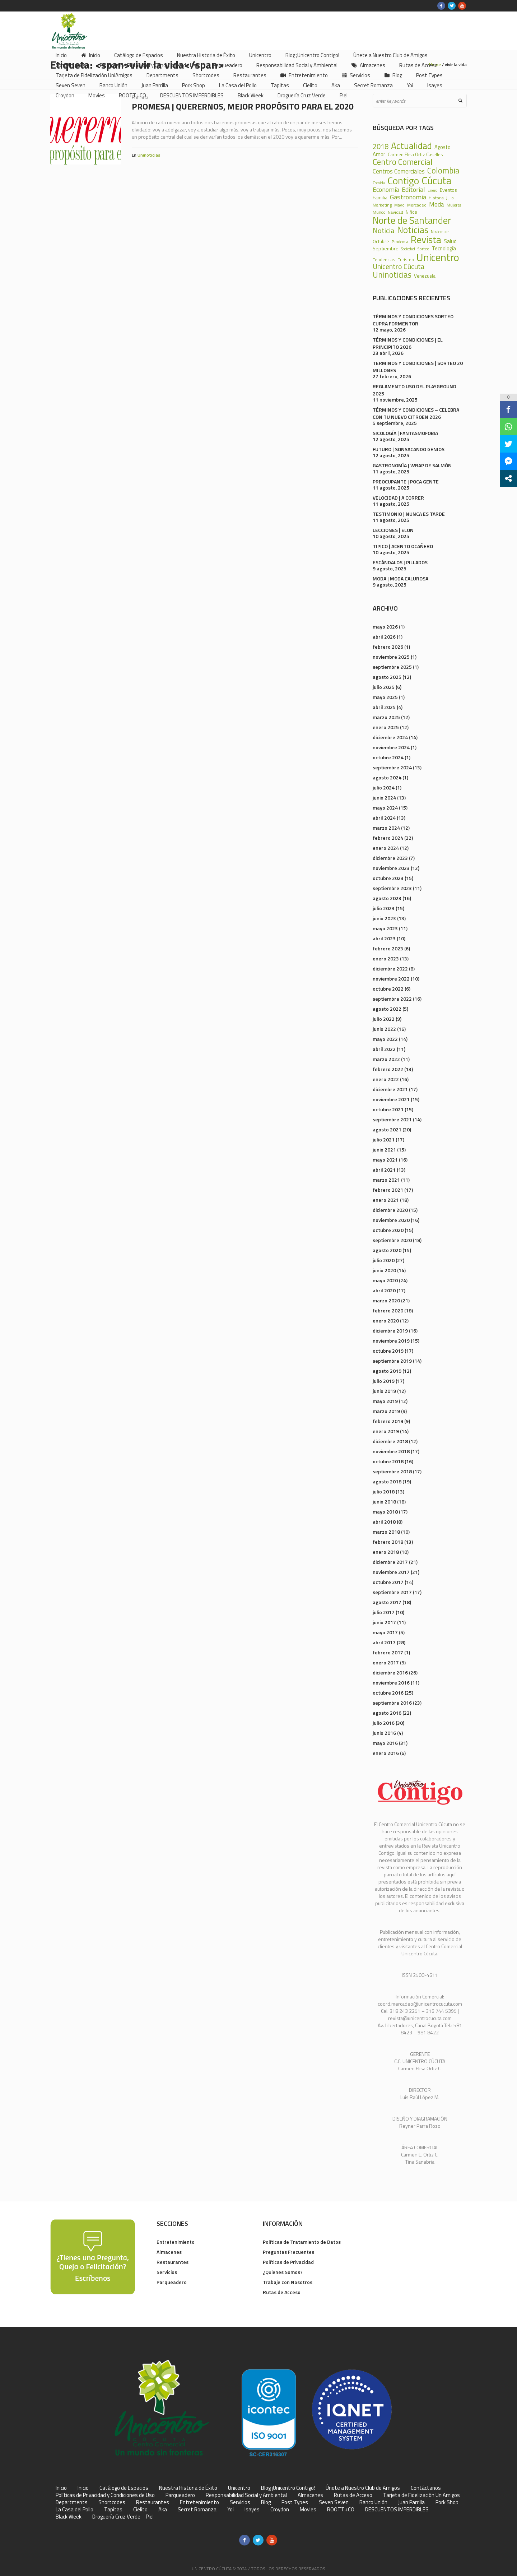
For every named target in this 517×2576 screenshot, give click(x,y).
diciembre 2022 (390, 968)
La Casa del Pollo (74, 2509)
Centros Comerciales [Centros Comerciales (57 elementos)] (399, 171)
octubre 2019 (388, 1350)
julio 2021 (384, 1139)
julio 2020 (384, 1260)
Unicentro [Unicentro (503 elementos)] (437, 257)
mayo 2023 (385, 928)
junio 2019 (384, 1391)
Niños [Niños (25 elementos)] (411, 212)
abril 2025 (384, 707)
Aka (162, 2509)
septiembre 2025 (392, 667)
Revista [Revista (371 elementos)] (426, 240)
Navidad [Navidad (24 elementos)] (395, 212)
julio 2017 (384, 1612)
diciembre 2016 (390, 1672)
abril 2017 (384, 1642)
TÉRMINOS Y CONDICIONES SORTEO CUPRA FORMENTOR (413, 319)
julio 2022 (384, 1019)
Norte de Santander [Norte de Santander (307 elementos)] (412, 220)
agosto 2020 (387, 1250)
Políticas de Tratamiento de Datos (302, 2242)
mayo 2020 (385, 1280)
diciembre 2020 (390, 1210)
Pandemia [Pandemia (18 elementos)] (400, 242)
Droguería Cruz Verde (116, 2516)
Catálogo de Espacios (123, 2488)
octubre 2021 (388, 1109)
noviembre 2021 (391, 1099)
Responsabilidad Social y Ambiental (246, 2495)
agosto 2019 (387, 1371)
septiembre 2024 (392, 767)
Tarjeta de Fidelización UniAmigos (421, 2495)
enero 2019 (386, 1431)
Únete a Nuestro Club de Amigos (363, 2488)
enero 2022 (386, 1079)
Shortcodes (111, 2502)
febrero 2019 (388, 1421)
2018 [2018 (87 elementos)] (380, 146)
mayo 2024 (385, 807)
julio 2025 (384, 687)
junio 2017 (384, 1622)
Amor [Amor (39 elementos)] (379, 154)
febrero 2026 (388, 646)
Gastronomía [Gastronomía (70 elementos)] (408, 197)
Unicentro (239, 2488)
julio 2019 (384, 1381)
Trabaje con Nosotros (287, 2282)
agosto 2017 (387, 1602)
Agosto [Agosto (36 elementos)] (442, 147)
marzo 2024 (386, 827)
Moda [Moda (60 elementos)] (436, 204)
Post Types (294, 2502)
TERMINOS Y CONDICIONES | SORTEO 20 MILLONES (418, 366)
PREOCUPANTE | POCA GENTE (406, 481)
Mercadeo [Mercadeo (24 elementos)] (417, 205)
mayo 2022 (385, 1039)
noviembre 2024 (391, 747)
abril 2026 (384, 636)
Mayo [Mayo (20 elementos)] (399, 205)
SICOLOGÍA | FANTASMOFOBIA (405, 433)
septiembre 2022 (392, 998)
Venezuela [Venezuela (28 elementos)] (425, 276)
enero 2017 (386, 1662)
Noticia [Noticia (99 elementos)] (384, 230)
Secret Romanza (197, 2509)
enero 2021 (386, 1200)
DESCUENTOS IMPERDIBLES (397, 2509)
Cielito (140, 2509)
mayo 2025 (385, 697)
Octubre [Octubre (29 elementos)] (381, 241)
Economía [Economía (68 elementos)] (386, 189)
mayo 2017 (385, 1632)
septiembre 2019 (392, 1361)
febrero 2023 (388, 948)
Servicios (167, 2272)
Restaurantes (172, 2262)
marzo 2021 (386, 1179)
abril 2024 (384, 817)
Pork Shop (447, 2502)
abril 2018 (384, 1521)
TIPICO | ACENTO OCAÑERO (403, 546)
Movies (308, 2509)
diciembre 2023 (390, 858)
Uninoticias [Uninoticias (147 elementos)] (392, 275)
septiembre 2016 (392, 1702)
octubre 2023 (388, 878)
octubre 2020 (388, 1230)
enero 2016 (386, 1753)
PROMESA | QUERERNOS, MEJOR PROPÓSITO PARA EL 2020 (242, 106)
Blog (266, 2502)
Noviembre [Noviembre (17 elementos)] (439, 232)
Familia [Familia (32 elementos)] (380, 197)
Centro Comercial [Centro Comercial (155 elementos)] (403, 162)
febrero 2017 (388, 1652)
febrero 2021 (388, 1190)
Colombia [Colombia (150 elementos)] (443, 171)
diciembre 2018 (390, 1441)
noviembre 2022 (391, 978)
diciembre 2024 (390, 737)
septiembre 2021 (392, 1119)
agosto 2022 (387, 1009)
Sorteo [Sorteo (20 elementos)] (423, 249)
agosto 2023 (387, 898)
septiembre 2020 (392, 1240)
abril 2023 (384, 938)
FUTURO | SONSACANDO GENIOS (408, 449)
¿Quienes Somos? (283, 2272)
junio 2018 (384, 1501)
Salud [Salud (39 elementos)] (450, 241)
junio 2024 (384, 797)
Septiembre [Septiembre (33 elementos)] (386, 248)
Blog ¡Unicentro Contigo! (288, 2488)
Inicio (61, 2488)
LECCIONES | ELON (393, 530)
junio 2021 (384, 1149)
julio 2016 (384, 1723)
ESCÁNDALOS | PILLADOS (400, 562)
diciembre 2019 (390, 1330)
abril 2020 (384, 1290)
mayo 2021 (385, 1159)
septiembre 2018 (392, 1471)
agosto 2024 (387, 777)
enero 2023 (386, 958)
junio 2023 (384, 918)
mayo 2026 (385, 626)
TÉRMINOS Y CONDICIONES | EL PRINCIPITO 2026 (408, 343)
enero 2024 (386, 848)
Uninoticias (149, 155)
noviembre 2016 (391, 1682)
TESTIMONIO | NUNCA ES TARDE (409, 514)
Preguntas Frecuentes (288, 2252)
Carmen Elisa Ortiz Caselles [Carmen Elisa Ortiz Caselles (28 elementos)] (415, 154)
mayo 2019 (385, 1401)
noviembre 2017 (391, 1572)
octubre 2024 (388, 757)
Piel (150, 2516)
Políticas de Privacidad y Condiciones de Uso (105, 2495)
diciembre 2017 (390, 1562)
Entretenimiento (176, 2242)
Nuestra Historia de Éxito (188, 2488)
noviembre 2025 (391, 657)
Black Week (68, 2516)
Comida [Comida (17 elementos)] (379, 183)
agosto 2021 (387, 1129)
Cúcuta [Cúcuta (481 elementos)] (436, 180)
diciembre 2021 (390, 1089)
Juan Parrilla (411, 2502)
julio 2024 (384, 787)
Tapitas (113, 2509)
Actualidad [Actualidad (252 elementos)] (411, 145)
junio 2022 (384, 1029)
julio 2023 (384, 908)
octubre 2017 (388, 1582)
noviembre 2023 (391, 868)
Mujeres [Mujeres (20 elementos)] (454, 205)
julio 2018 (384, 1491)
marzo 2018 (386, 1531)
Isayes (252, 2509)
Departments (72, 2502)
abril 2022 (384, 1049)
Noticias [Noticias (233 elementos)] (412, 230)
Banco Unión (373, 2502)
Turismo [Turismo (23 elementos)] (406, 260)
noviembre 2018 (391, 1451)
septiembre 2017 (392, 1592)
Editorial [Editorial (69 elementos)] (413, 189)
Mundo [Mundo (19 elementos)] (379, 212)
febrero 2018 (388, 1542)
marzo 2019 (386, 1411)
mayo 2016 (385, 1743)
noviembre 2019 (391, 1340)
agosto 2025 (387, 677)
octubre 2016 (388, 1692)
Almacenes (169, 2252)
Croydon (279, 2509)
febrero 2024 (388, 838)
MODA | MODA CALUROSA (400, 578)
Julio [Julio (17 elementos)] (449, 198)
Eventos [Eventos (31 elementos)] (448, 190)
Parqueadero (172, 2282)
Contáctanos (426, 2488)
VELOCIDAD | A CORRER (398, 497)
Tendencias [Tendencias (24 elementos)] (384, 260)
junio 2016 (384, 1733)
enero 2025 (386, 727)
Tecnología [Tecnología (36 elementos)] (444, 248)
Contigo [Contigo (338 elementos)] (403, 181)
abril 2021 (384, 1169)
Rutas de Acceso (282, 2292)
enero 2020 (386, 1320)
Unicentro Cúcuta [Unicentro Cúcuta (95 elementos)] (399, 266)
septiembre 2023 (392, 888)
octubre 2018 (388, 1461)
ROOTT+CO (340, 2509)
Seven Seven (334, 2502)
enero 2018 (386, 1552)
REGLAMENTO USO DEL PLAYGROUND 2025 (414, 390)
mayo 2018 (385, 1511)
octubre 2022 (388, 988)
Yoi (230, 2509)
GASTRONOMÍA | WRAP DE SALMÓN (412, 465)
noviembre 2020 (391, 1220)
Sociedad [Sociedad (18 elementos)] (408, 249)
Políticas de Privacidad (288, 2262)
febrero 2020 (388, 1310)
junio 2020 (384, 1270)
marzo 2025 (386, 717)
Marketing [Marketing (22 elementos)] (382, 205)
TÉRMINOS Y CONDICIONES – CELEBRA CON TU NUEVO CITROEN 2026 (416, 413)
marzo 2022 (386, 1059)
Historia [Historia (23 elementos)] (436, 198)
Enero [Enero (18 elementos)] (432, 191)
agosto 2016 (387, 1712)
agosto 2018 (387, 1481)
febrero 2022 (388, 1069)
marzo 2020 (386, 1300)
